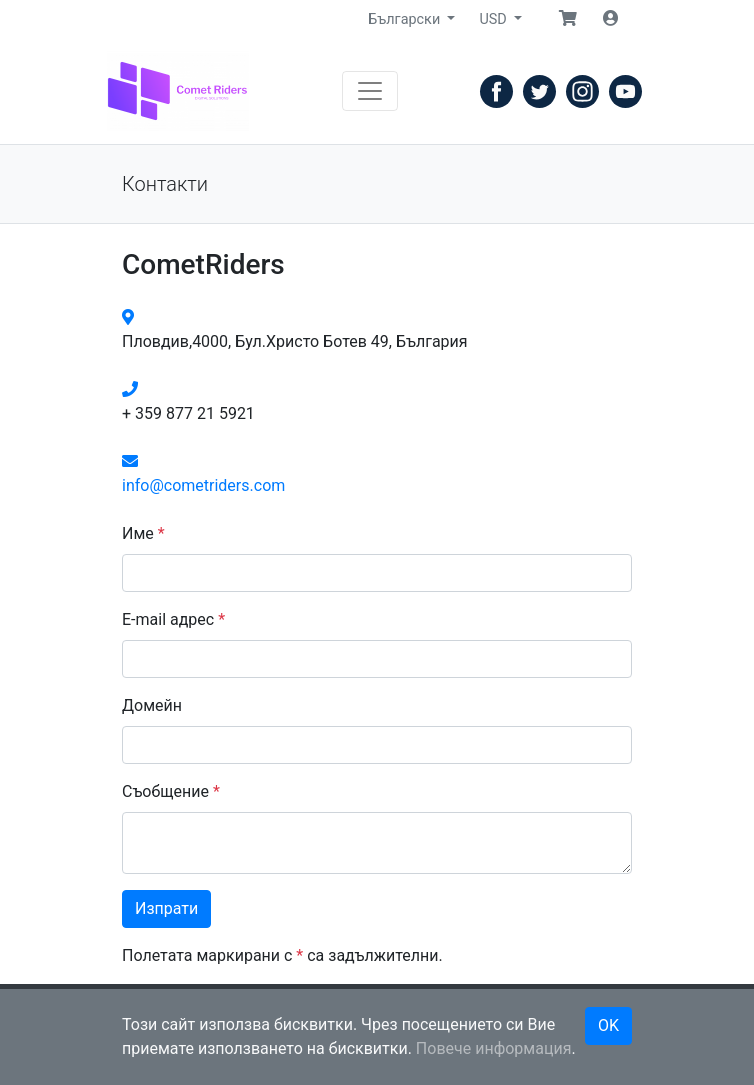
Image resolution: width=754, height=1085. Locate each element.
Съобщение (171, 791)
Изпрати (166, 908)
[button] (568, 19)
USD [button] (494, 19)
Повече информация (494, 1048)
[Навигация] (370, 91)
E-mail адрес (173, 619)
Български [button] (405, 19)
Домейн (152, 705)
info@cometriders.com (203, 485)
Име (143, 533)
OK (608, 1025)
